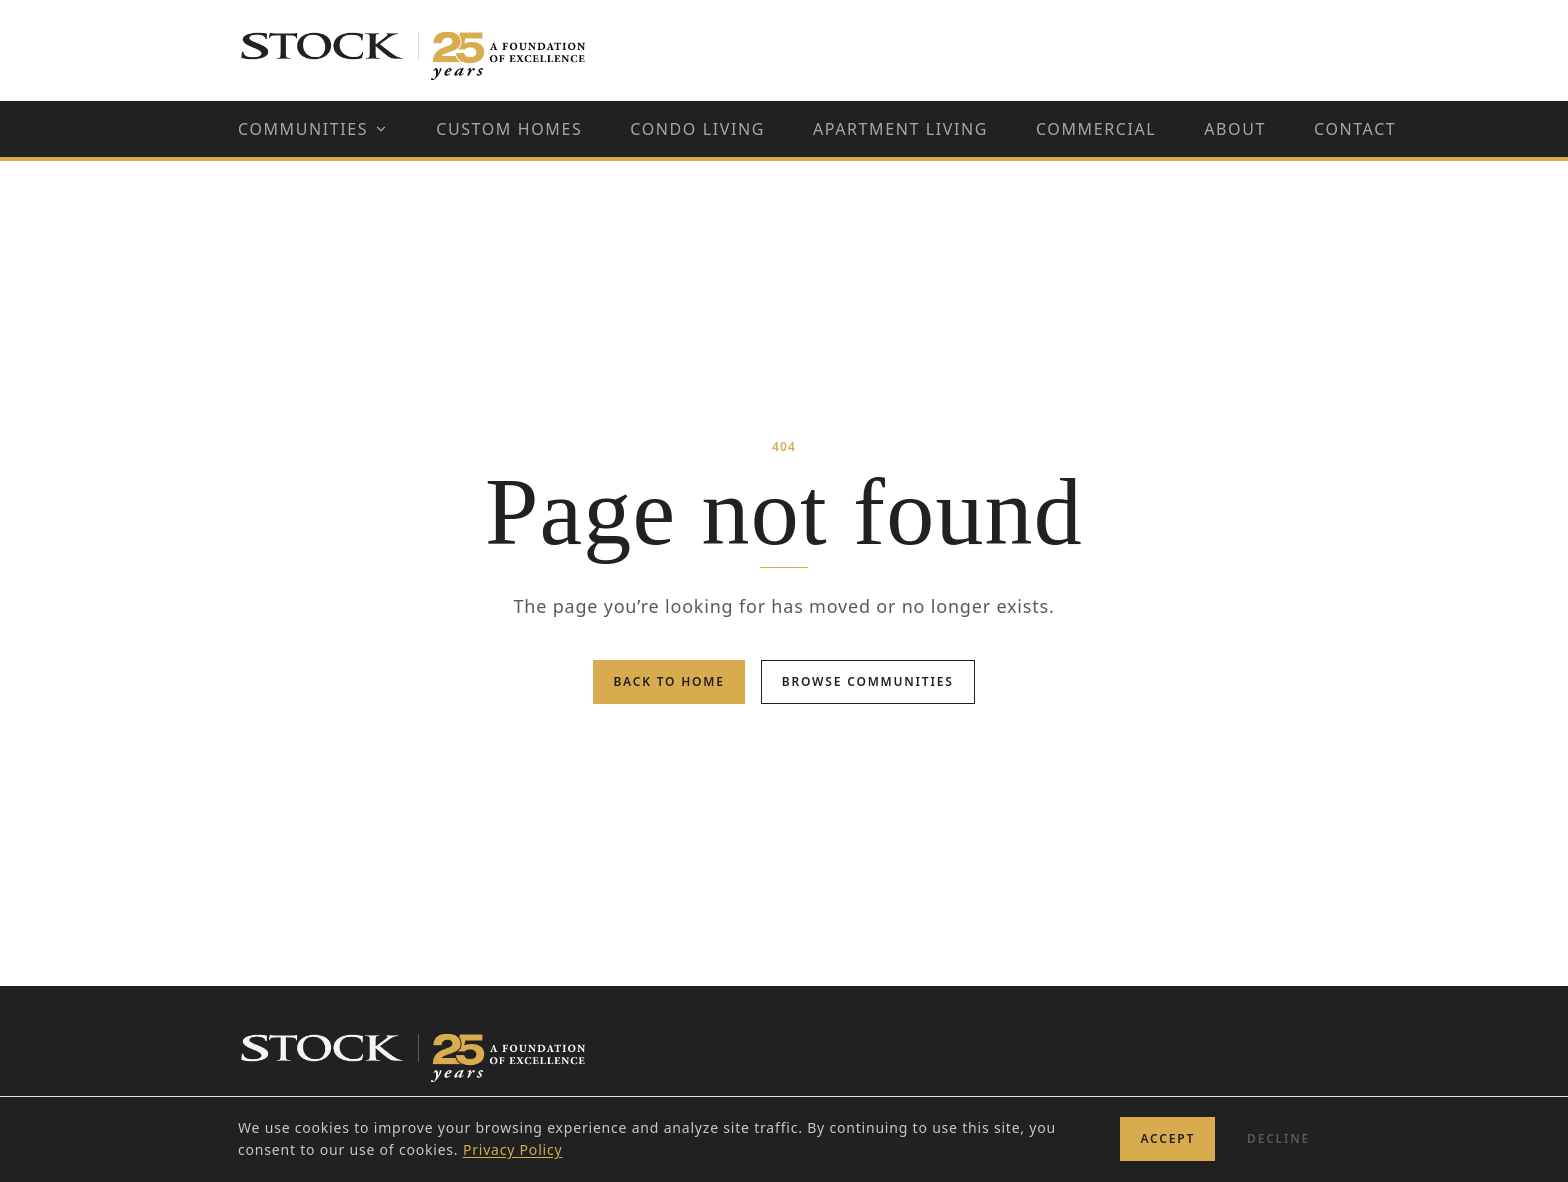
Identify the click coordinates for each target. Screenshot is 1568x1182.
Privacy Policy (513, 1149)
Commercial (1096, 129)
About (1235, 129)
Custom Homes (509, 129)
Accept (1167, 1138)
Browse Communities (868, 681)
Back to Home (668, 681)
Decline (1278, 1138)
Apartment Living (900, 129)
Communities (313, 129)
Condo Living (697, 129)
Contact (1355, 129)
